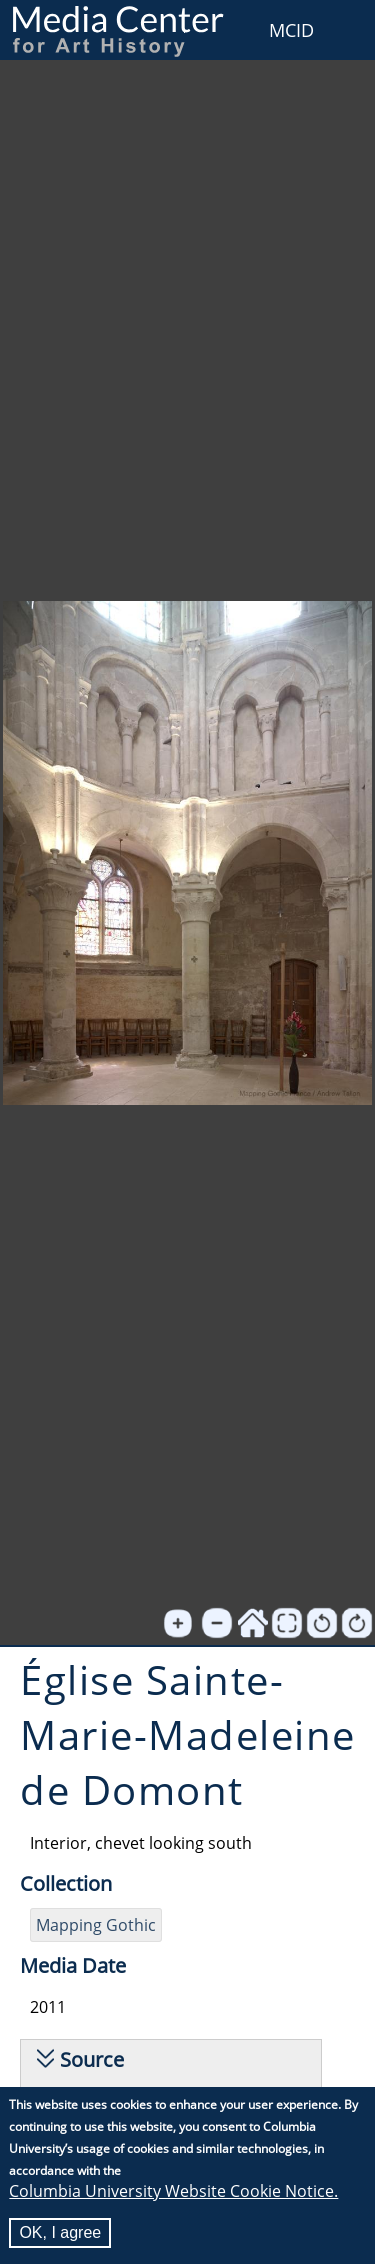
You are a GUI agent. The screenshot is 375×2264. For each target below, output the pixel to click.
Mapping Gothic (96, 1925)
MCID (291, 30)
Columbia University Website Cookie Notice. (173, 2191)
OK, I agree (60, 2232)
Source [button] (92, 2059)
